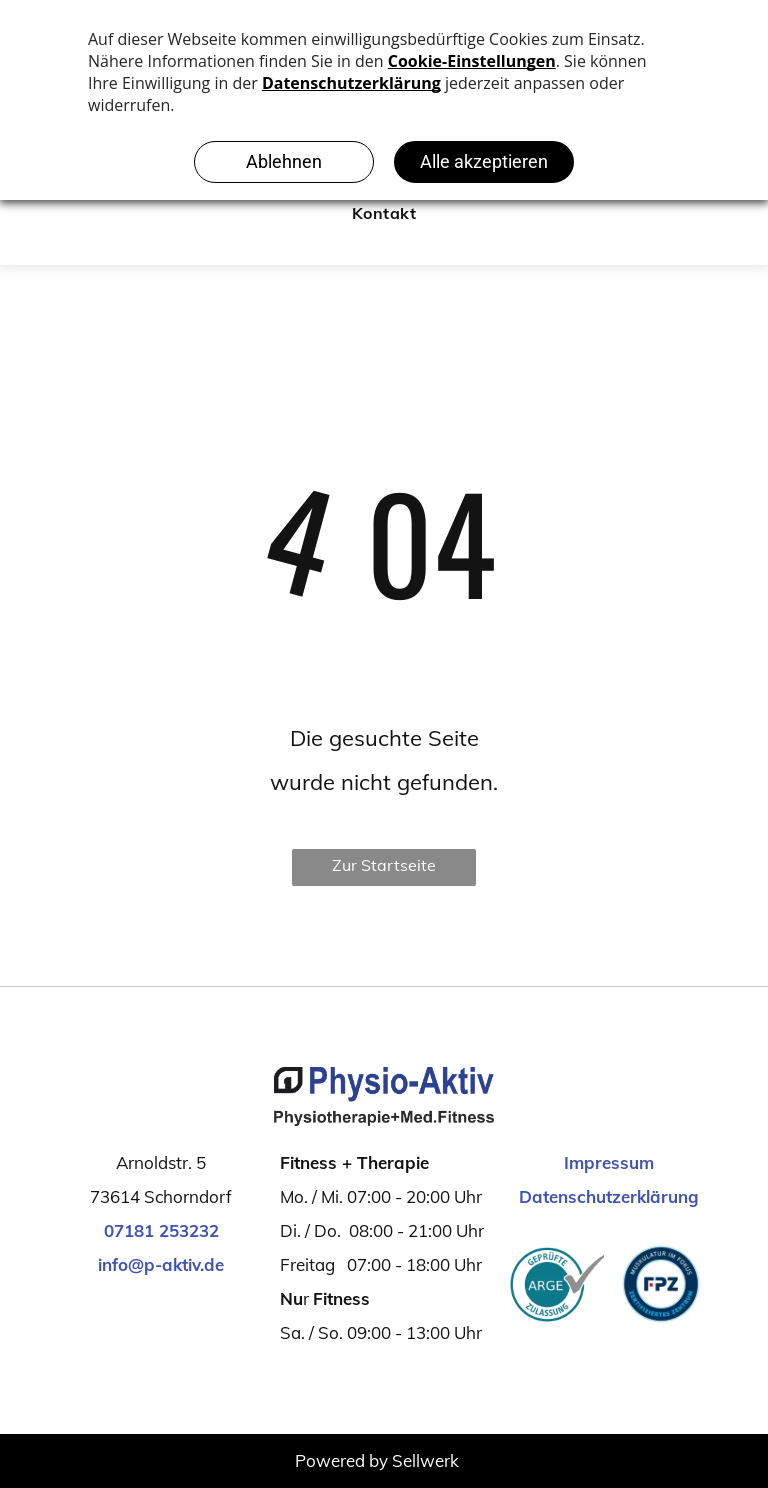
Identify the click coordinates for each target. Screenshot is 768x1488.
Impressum (609, 1162)
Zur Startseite (384, 865)
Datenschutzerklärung (609, 1196)
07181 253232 (161, 1230)
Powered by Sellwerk (377, 1460)
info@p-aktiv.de (161, 1264)
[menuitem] (384, 213)
